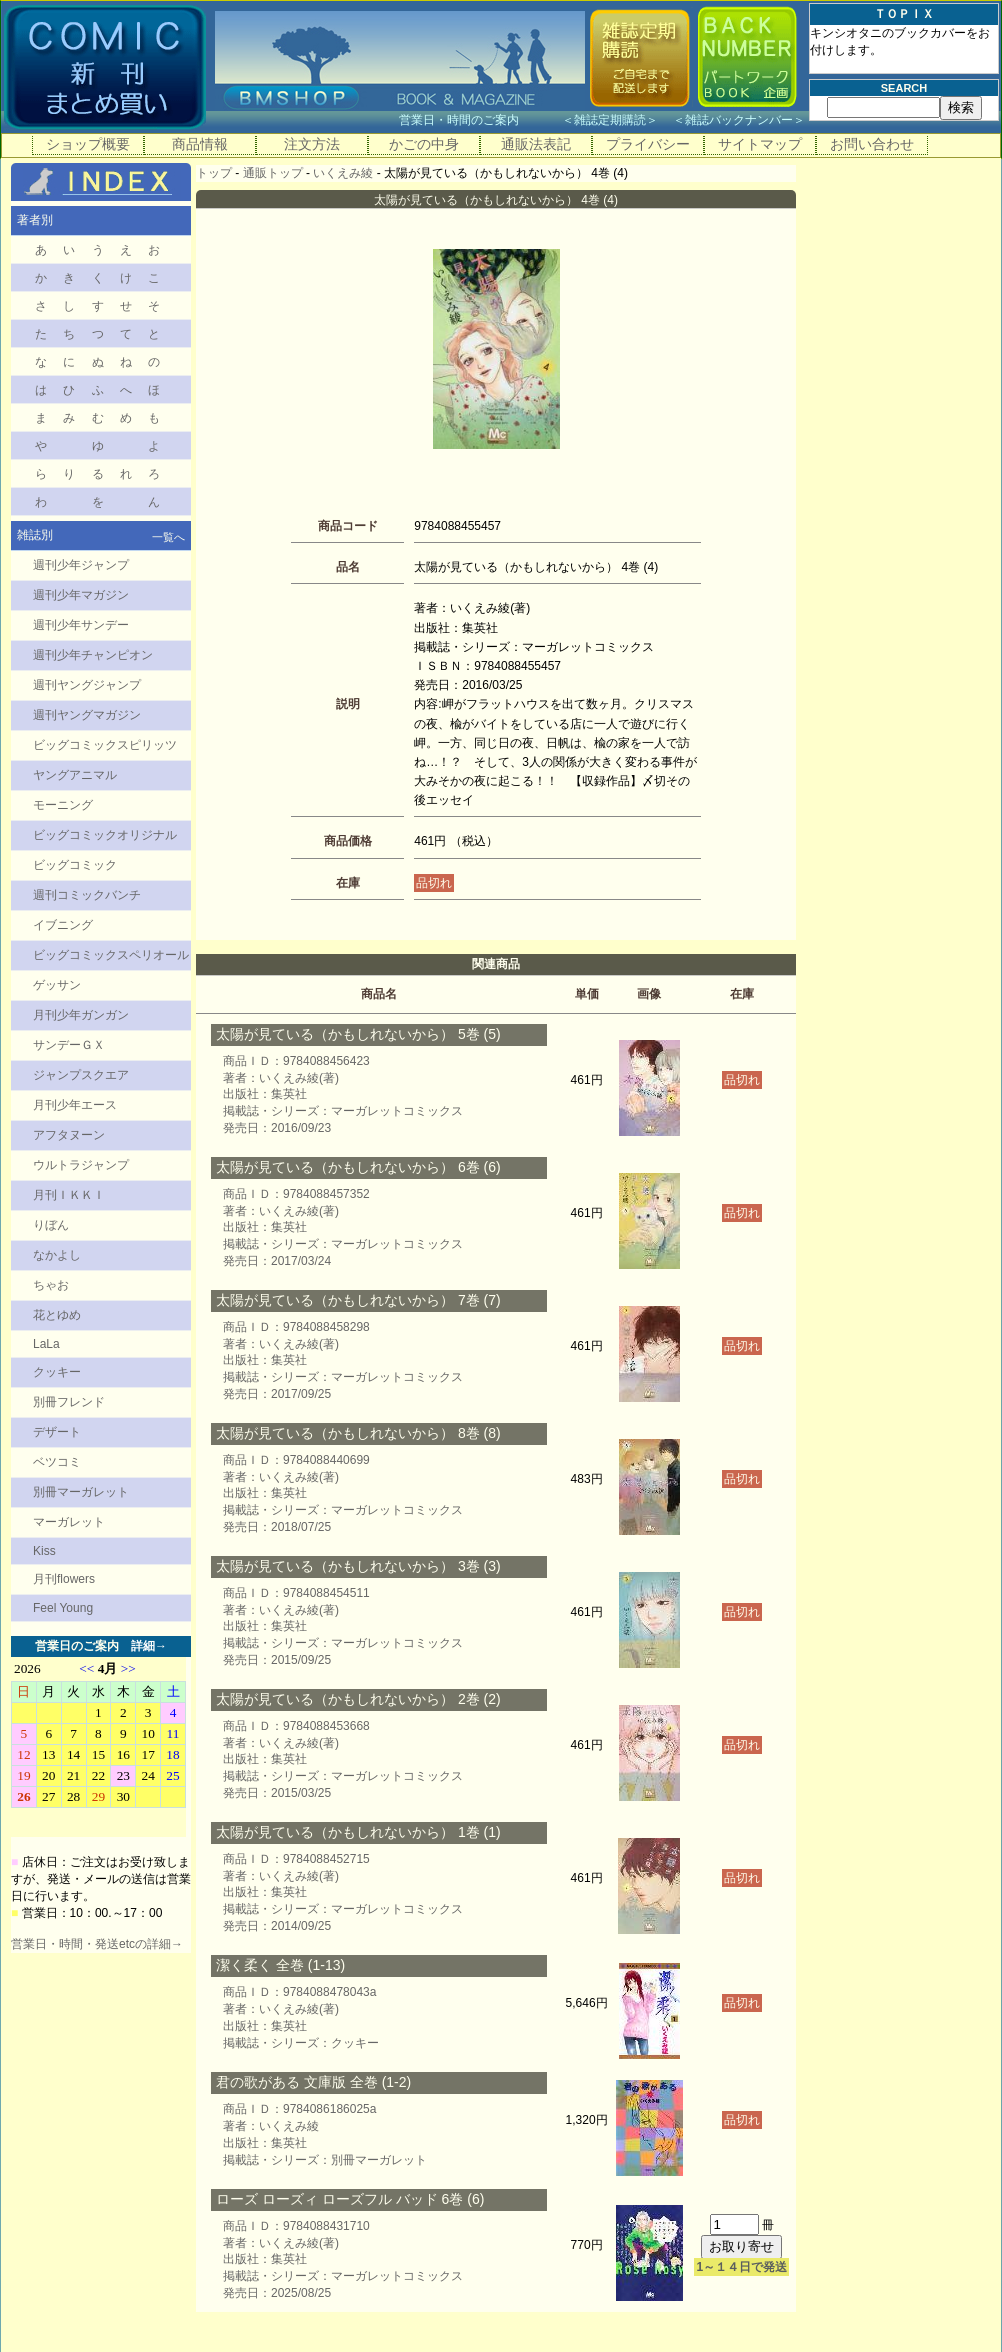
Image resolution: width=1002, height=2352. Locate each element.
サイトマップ (760, 144)
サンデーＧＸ (69, 1045)
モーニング (63, 805)
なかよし (57, 1255)
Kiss (44, 1551)
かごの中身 (424, 144)
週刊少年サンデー (81, 625)
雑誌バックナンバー (739, 120)
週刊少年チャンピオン (93, 655)
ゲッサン (57, 985)
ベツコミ (57, 1462)
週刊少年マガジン (81, 595)
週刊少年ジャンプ (81, 565)
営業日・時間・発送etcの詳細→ (97, 1944)
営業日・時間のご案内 (478, 120)
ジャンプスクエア (81, 1075)
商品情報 (200, 144)
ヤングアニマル (75, 775)
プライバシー (648, 144)
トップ (214, 173)
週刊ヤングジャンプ (87, 685)
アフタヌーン (69, 1135)
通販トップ (273, 173)
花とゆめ (57, 1315)
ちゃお (51, 1285)
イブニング (63, 925)
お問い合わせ (872, 144)
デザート (57, 1432)
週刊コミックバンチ (87, 895)
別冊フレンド (69, 1402)
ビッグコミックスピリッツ (105, 745)
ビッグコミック (75, 865)
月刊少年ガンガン (81, 1015)
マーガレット (69, 1522)
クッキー (57, 1372)
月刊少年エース (75, 1105)
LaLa (46, 1344)
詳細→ (149, 1646)
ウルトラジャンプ (81, 1165)
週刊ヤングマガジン (87, 715)
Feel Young (63, 1608)
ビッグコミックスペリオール (111, 955)
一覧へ (168, 537)
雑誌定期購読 (610, 120)
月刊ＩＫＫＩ (69, 1195)
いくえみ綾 (343, 173)
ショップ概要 (88, 144)
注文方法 (312, 144)
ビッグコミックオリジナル (105, 835)
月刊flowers (64, 1579)
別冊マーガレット (81, 1492)
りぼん (51, 1225)
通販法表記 (536, 144)
